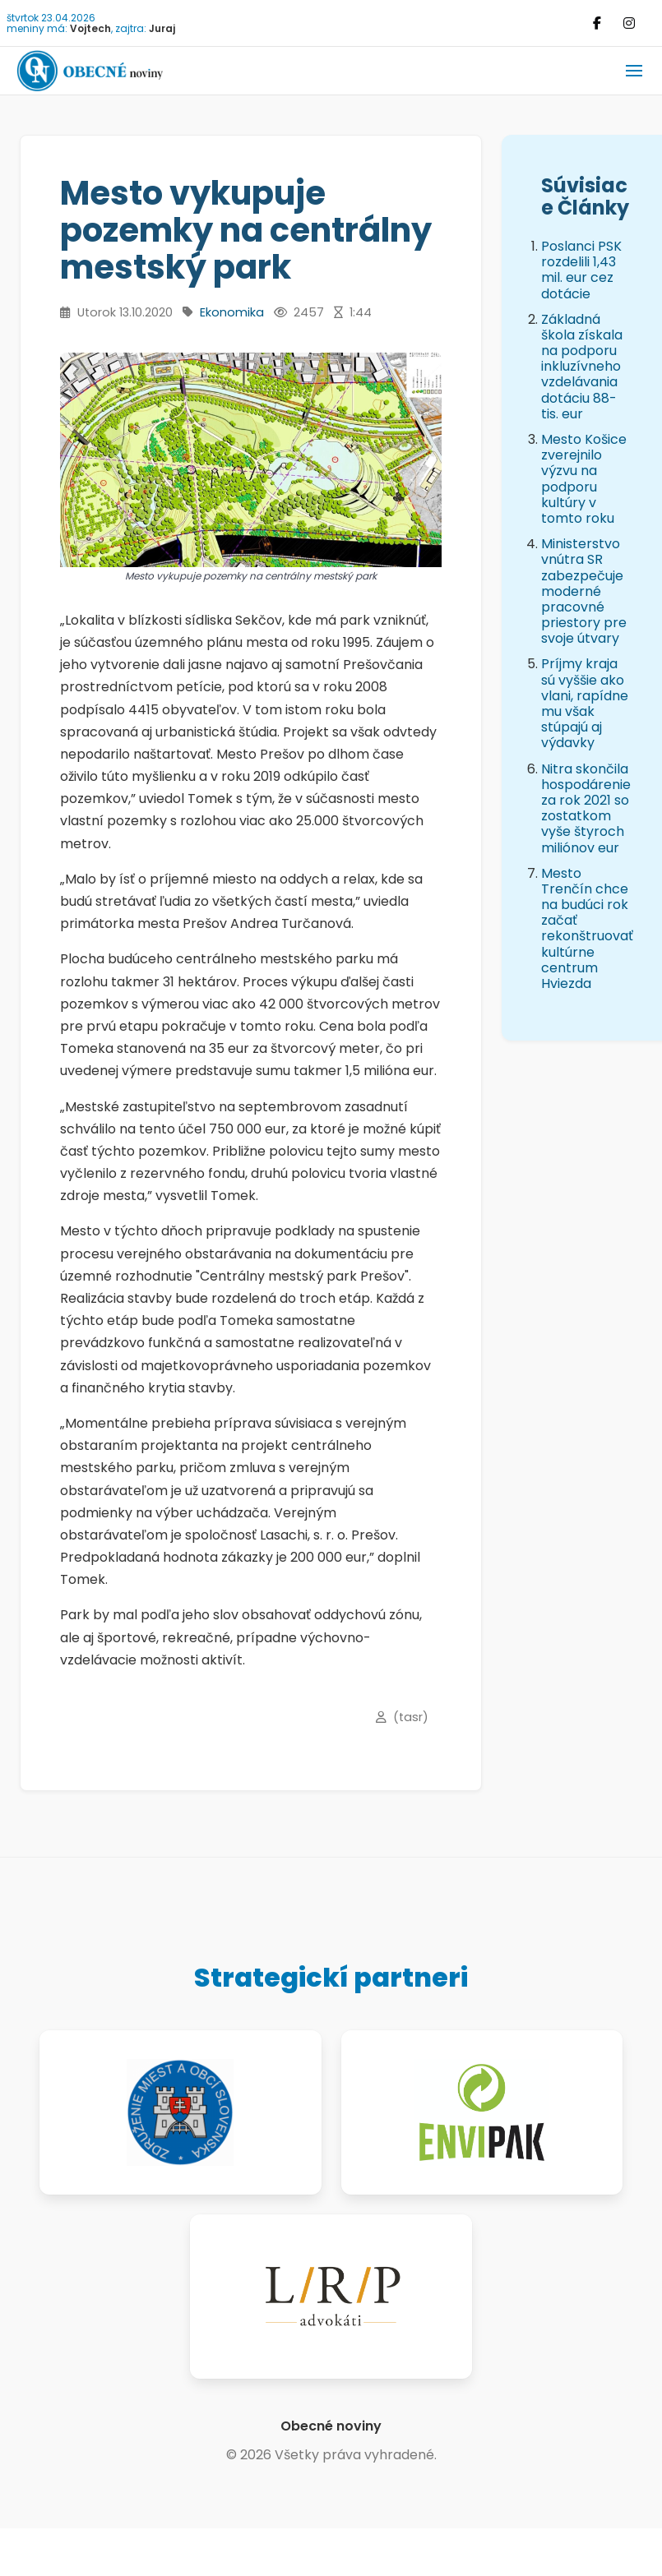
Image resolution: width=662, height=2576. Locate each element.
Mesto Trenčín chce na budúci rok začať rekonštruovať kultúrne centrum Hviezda (587, 928)
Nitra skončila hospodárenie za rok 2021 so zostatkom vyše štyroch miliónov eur (586, 808)
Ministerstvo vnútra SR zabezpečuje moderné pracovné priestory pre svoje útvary (584, 591)
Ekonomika (232, 312)
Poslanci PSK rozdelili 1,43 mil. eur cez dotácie (581, 270)
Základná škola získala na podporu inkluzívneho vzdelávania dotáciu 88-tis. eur (582, 366)
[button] (634, 70)
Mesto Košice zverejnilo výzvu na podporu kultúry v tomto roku (584, 479)
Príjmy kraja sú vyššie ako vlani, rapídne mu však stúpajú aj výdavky (584, 703)
